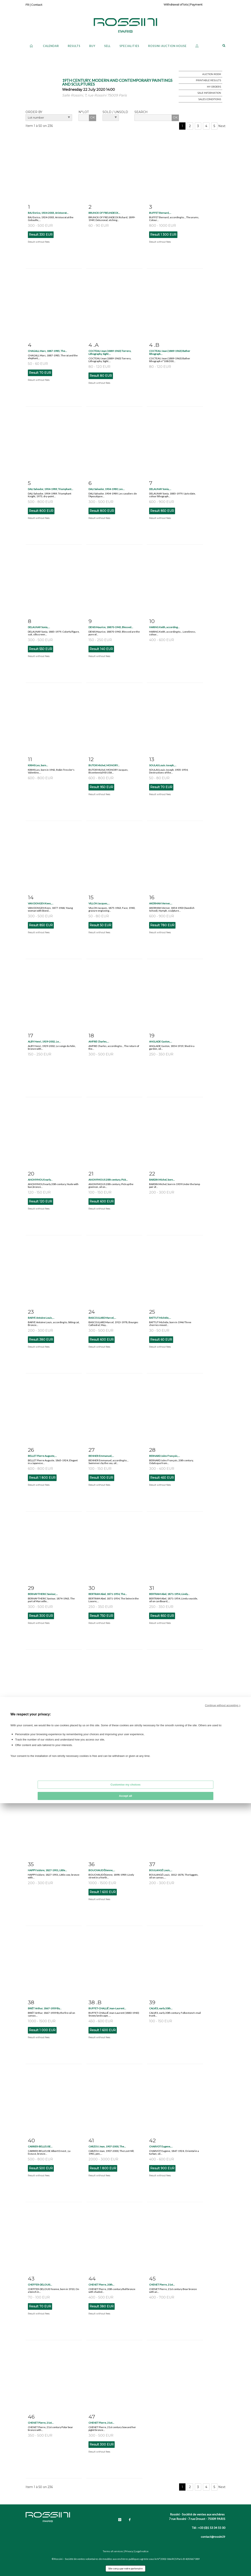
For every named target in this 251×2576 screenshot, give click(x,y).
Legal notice (141, 2551)
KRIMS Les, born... (38, 765)
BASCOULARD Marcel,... (102, 1317)
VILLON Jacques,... (99, 903)
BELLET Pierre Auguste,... (42, 1455)
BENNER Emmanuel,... (101, 1455)
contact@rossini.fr (213, 2536)
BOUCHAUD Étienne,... (101, 1870)
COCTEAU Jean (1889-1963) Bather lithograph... (169, 352)
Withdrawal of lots (176, 4)
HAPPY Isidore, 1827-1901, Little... (47, 1870)
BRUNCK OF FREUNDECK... (104, 212)
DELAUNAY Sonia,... (160, 489)
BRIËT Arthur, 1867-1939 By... (44, 2008)
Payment (196, 4)
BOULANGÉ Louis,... (160, 1870)
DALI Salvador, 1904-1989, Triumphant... (50, 489)
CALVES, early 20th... (161, 2008)
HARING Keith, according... (164, 627)
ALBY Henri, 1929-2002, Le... (44, 1041)
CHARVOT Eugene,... (161, 2146)
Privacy (129, 2551)
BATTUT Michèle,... (160, 1317)
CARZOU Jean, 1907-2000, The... (107, 2146)
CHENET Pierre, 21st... (162, 2284)
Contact (36, 4)
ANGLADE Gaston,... (160, 1041)
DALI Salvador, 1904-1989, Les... (106, 489)
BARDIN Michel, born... (162, 1179)
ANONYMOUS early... (40, 1179)
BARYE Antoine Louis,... (41, 1317)
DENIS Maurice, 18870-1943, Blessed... (110, 627)
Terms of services (113, 2551)
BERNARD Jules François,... (164, 1455)
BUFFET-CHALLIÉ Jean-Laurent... (107, 2008)
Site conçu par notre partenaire (125, 2568)
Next (221, 126)
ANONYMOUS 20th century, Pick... (108, 1179)
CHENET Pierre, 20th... (101, 2284)
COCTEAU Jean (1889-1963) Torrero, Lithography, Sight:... (109, 352)
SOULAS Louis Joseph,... (162, 765)
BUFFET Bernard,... (160, 212)
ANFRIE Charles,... (98, 1041)
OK (92, 117)
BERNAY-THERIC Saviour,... (43, 1594)
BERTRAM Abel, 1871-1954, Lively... (169, 1594)
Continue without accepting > (222, 1705)
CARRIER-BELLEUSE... (40, 2146)
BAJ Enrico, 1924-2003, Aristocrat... (48, 212)
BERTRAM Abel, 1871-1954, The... (107, 1594)
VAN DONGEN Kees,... (40, 903)
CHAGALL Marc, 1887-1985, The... (47, 351)
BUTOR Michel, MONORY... (104, 765)
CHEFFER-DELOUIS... (40, 2284)
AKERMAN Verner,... (160, 903)
